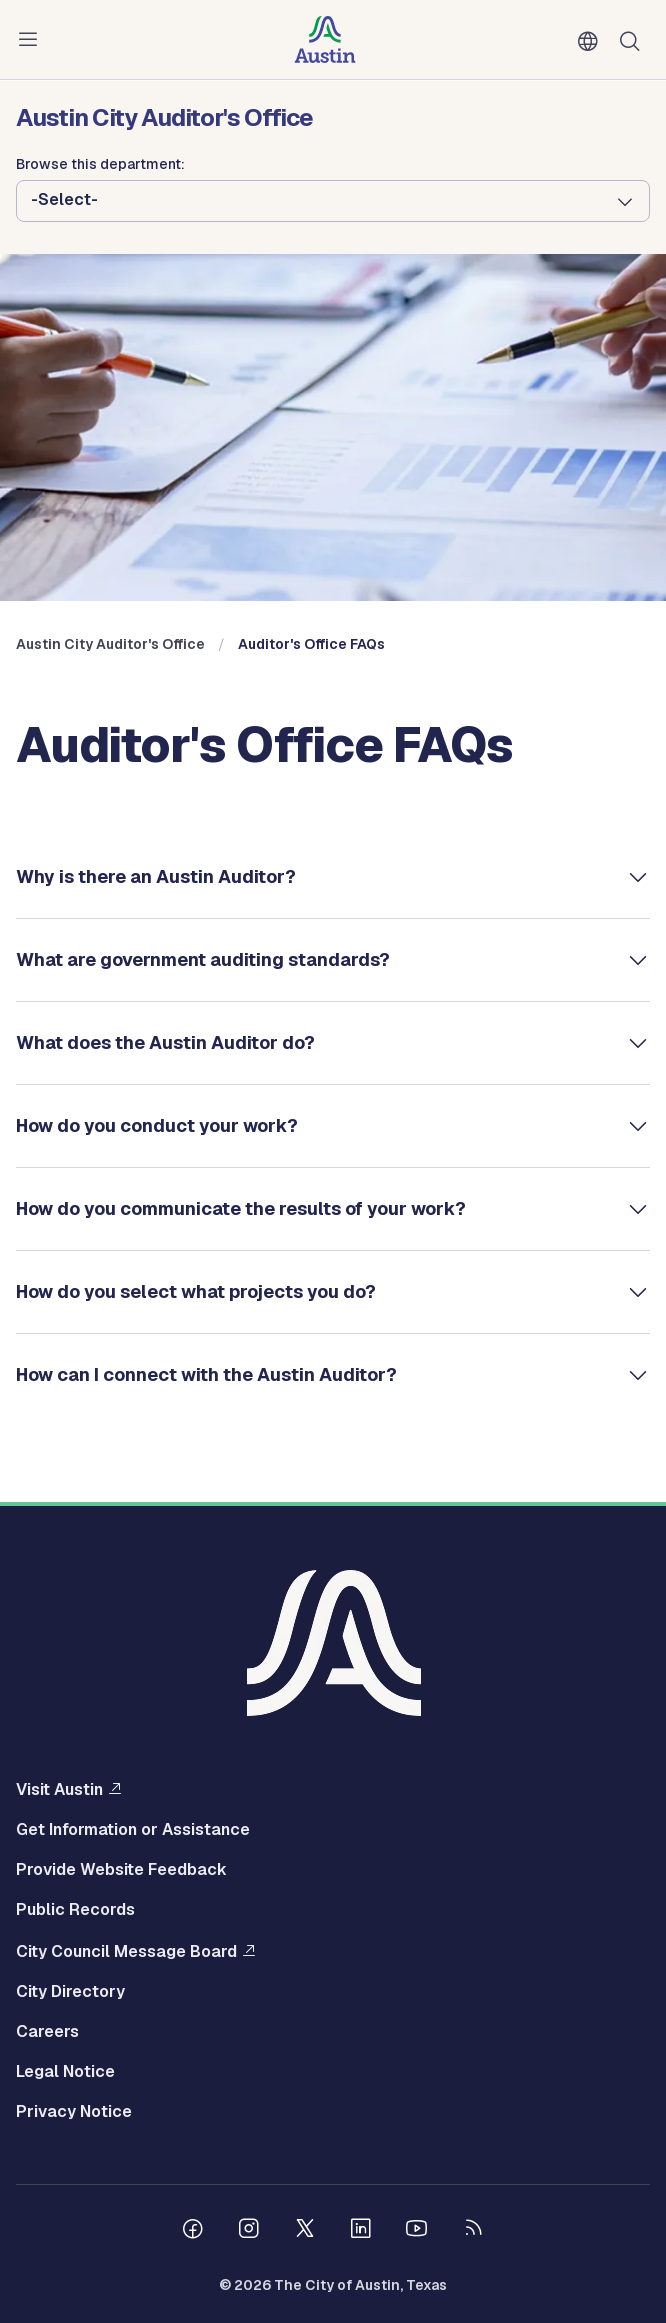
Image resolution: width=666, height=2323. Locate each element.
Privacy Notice (74, 2112)
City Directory (70, 1992)
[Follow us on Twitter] (305, 2231)
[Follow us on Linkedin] (361, 2231)
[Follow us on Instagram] (249, 2231)
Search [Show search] (634, 39)
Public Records (75, 1910)
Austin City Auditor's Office (110, 644)
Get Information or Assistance (133, 1830)
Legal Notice (65, 2072)
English (592, 42)
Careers (47, 2032)
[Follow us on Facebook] (193, 2231)
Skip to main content (80, 0)
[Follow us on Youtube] (417, 2231)
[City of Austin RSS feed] (473, 2231)
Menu (32, 40)
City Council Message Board (126, 1951)
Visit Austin (59, 1789)
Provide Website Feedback (121, 1870)
